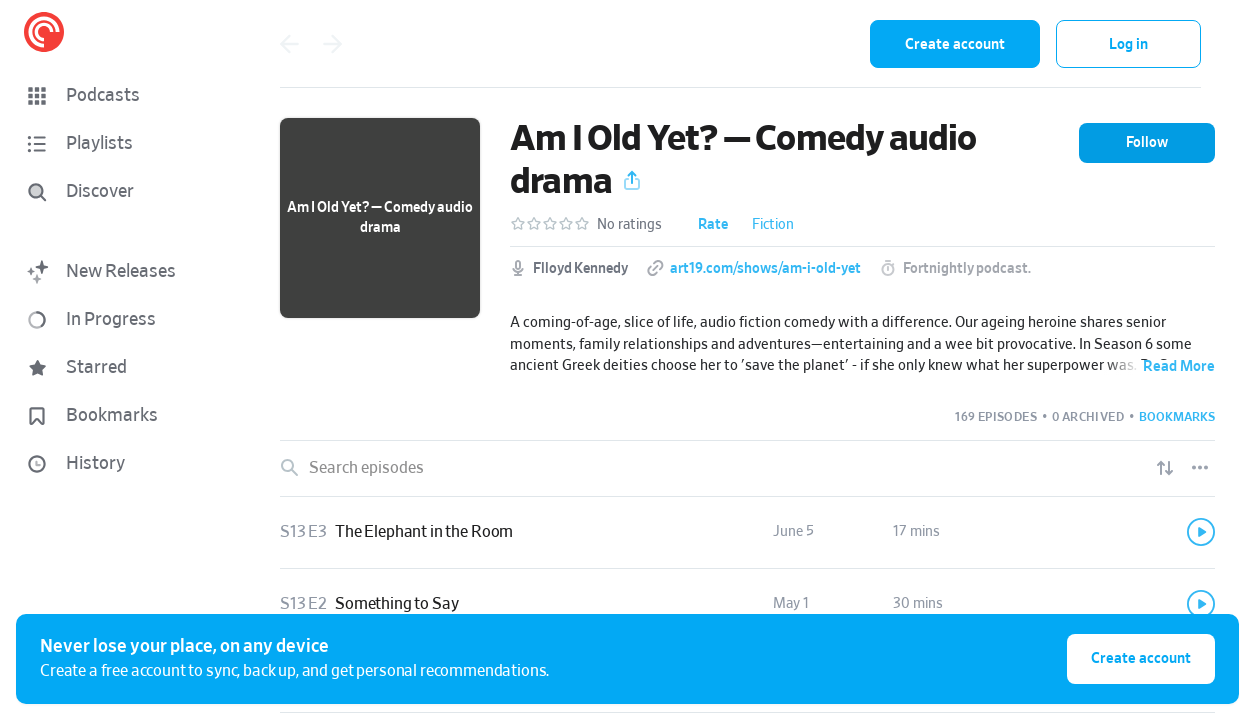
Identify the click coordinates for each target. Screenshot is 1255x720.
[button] (120, 96)
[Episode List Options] (1200, 468)
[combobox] (724, 44)
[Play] (1201, 532)
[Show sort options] (1165, 468)
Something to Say (396, 604)
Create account (955, 44)
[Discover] (116, 192)
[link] (747, 533)
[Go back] (289, 44)
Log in (1128, 44)
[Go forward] (333, 44)
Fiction (773, 225)
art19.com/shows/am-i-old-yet (765, 269)
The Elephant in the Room (424, 532)
